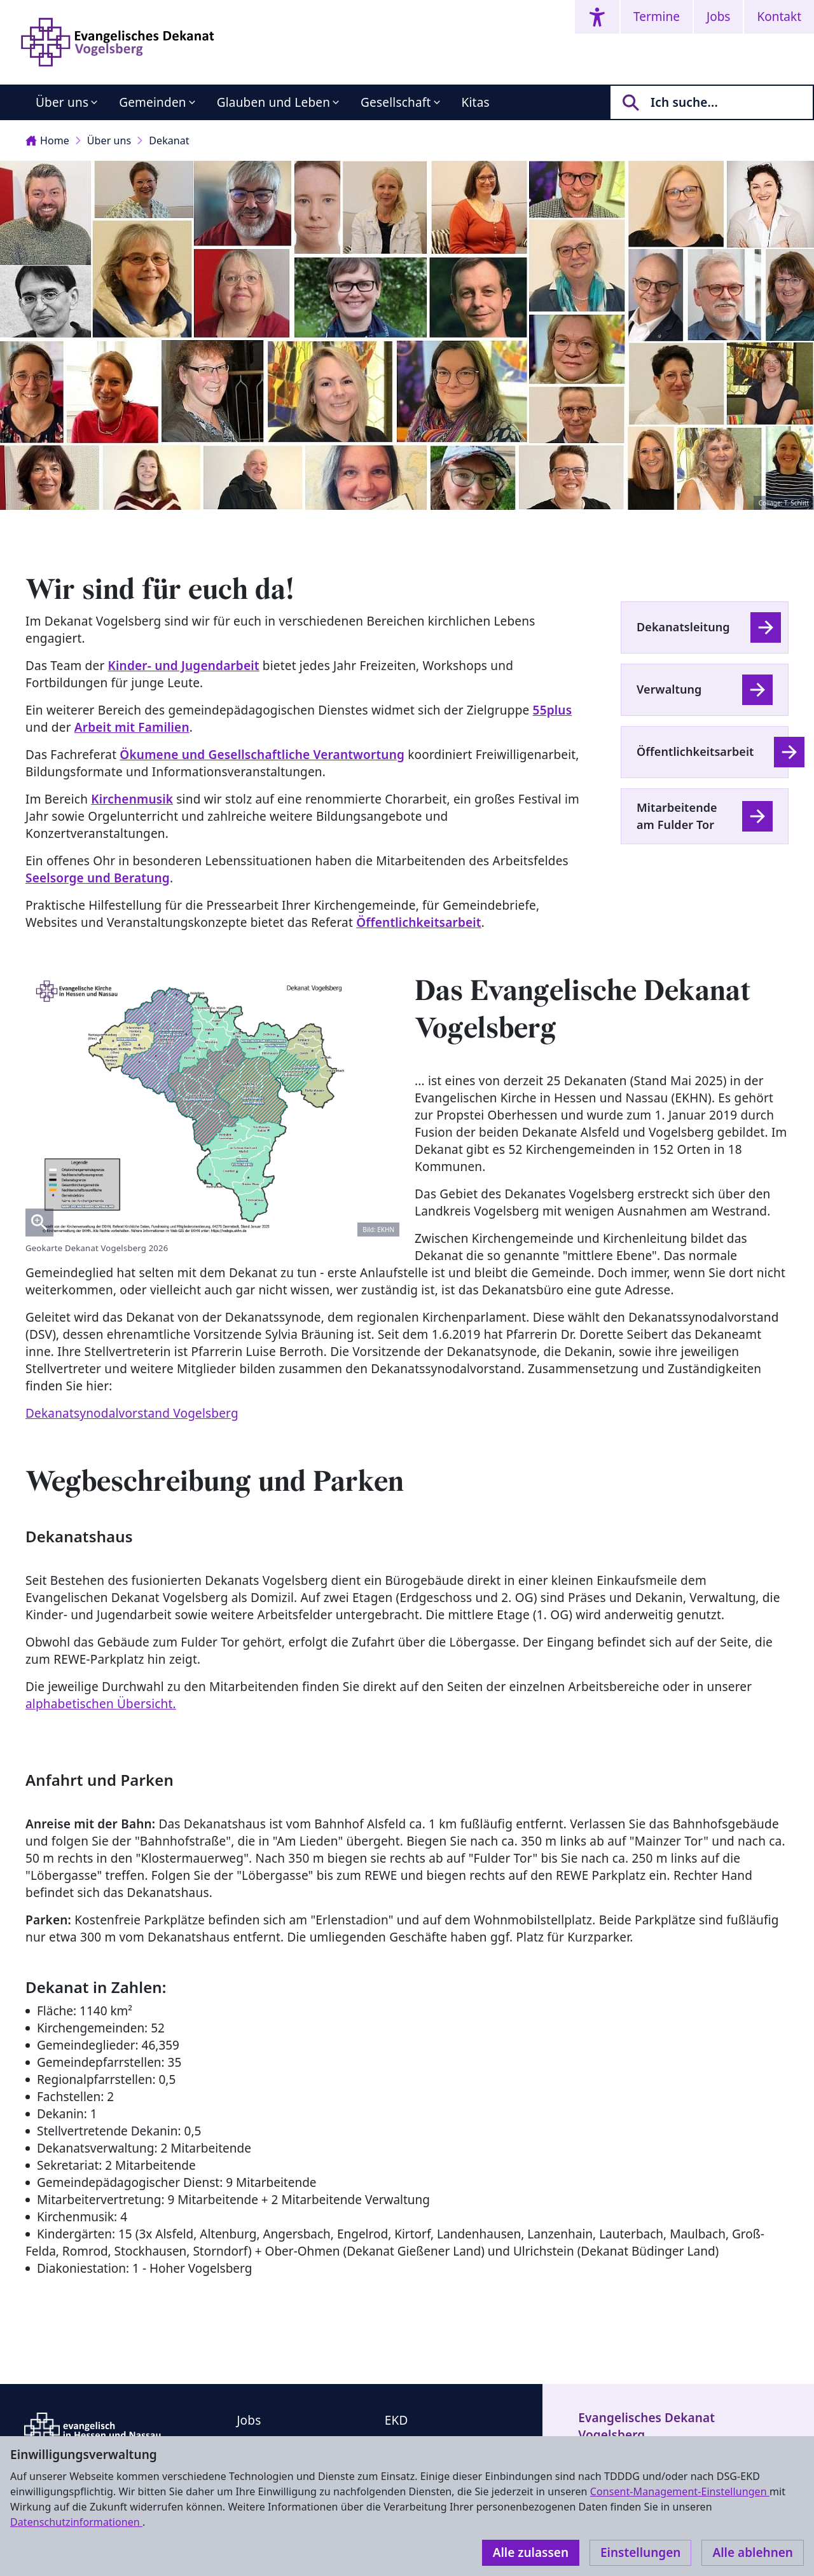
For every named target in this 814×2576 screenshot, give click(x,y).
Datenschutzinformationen (76, 2522)
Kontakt (779, 16)
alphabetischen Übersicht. (100, 1704)
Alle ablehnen (752, 2552)
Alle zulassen (531, 2552)
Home (47, 140)
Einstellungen (640, 2552)
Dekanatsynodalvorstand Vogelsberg (131, 1413)
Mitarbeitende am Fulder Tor (677, 816)
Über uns (62, 102)
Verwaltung (669, 689)
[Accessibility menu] (597, 17)
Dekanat (169, 140)
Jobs (718, 16)
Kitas (476, 102)
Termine (656, 16)
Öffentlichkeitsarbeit (695, 751)
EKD (396, 2420)
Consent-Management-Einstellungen (679, 2491)
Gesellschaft (396, 102)
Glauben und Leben (273, 102)
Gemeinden (152, 102)
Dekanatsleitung (683, 626)
